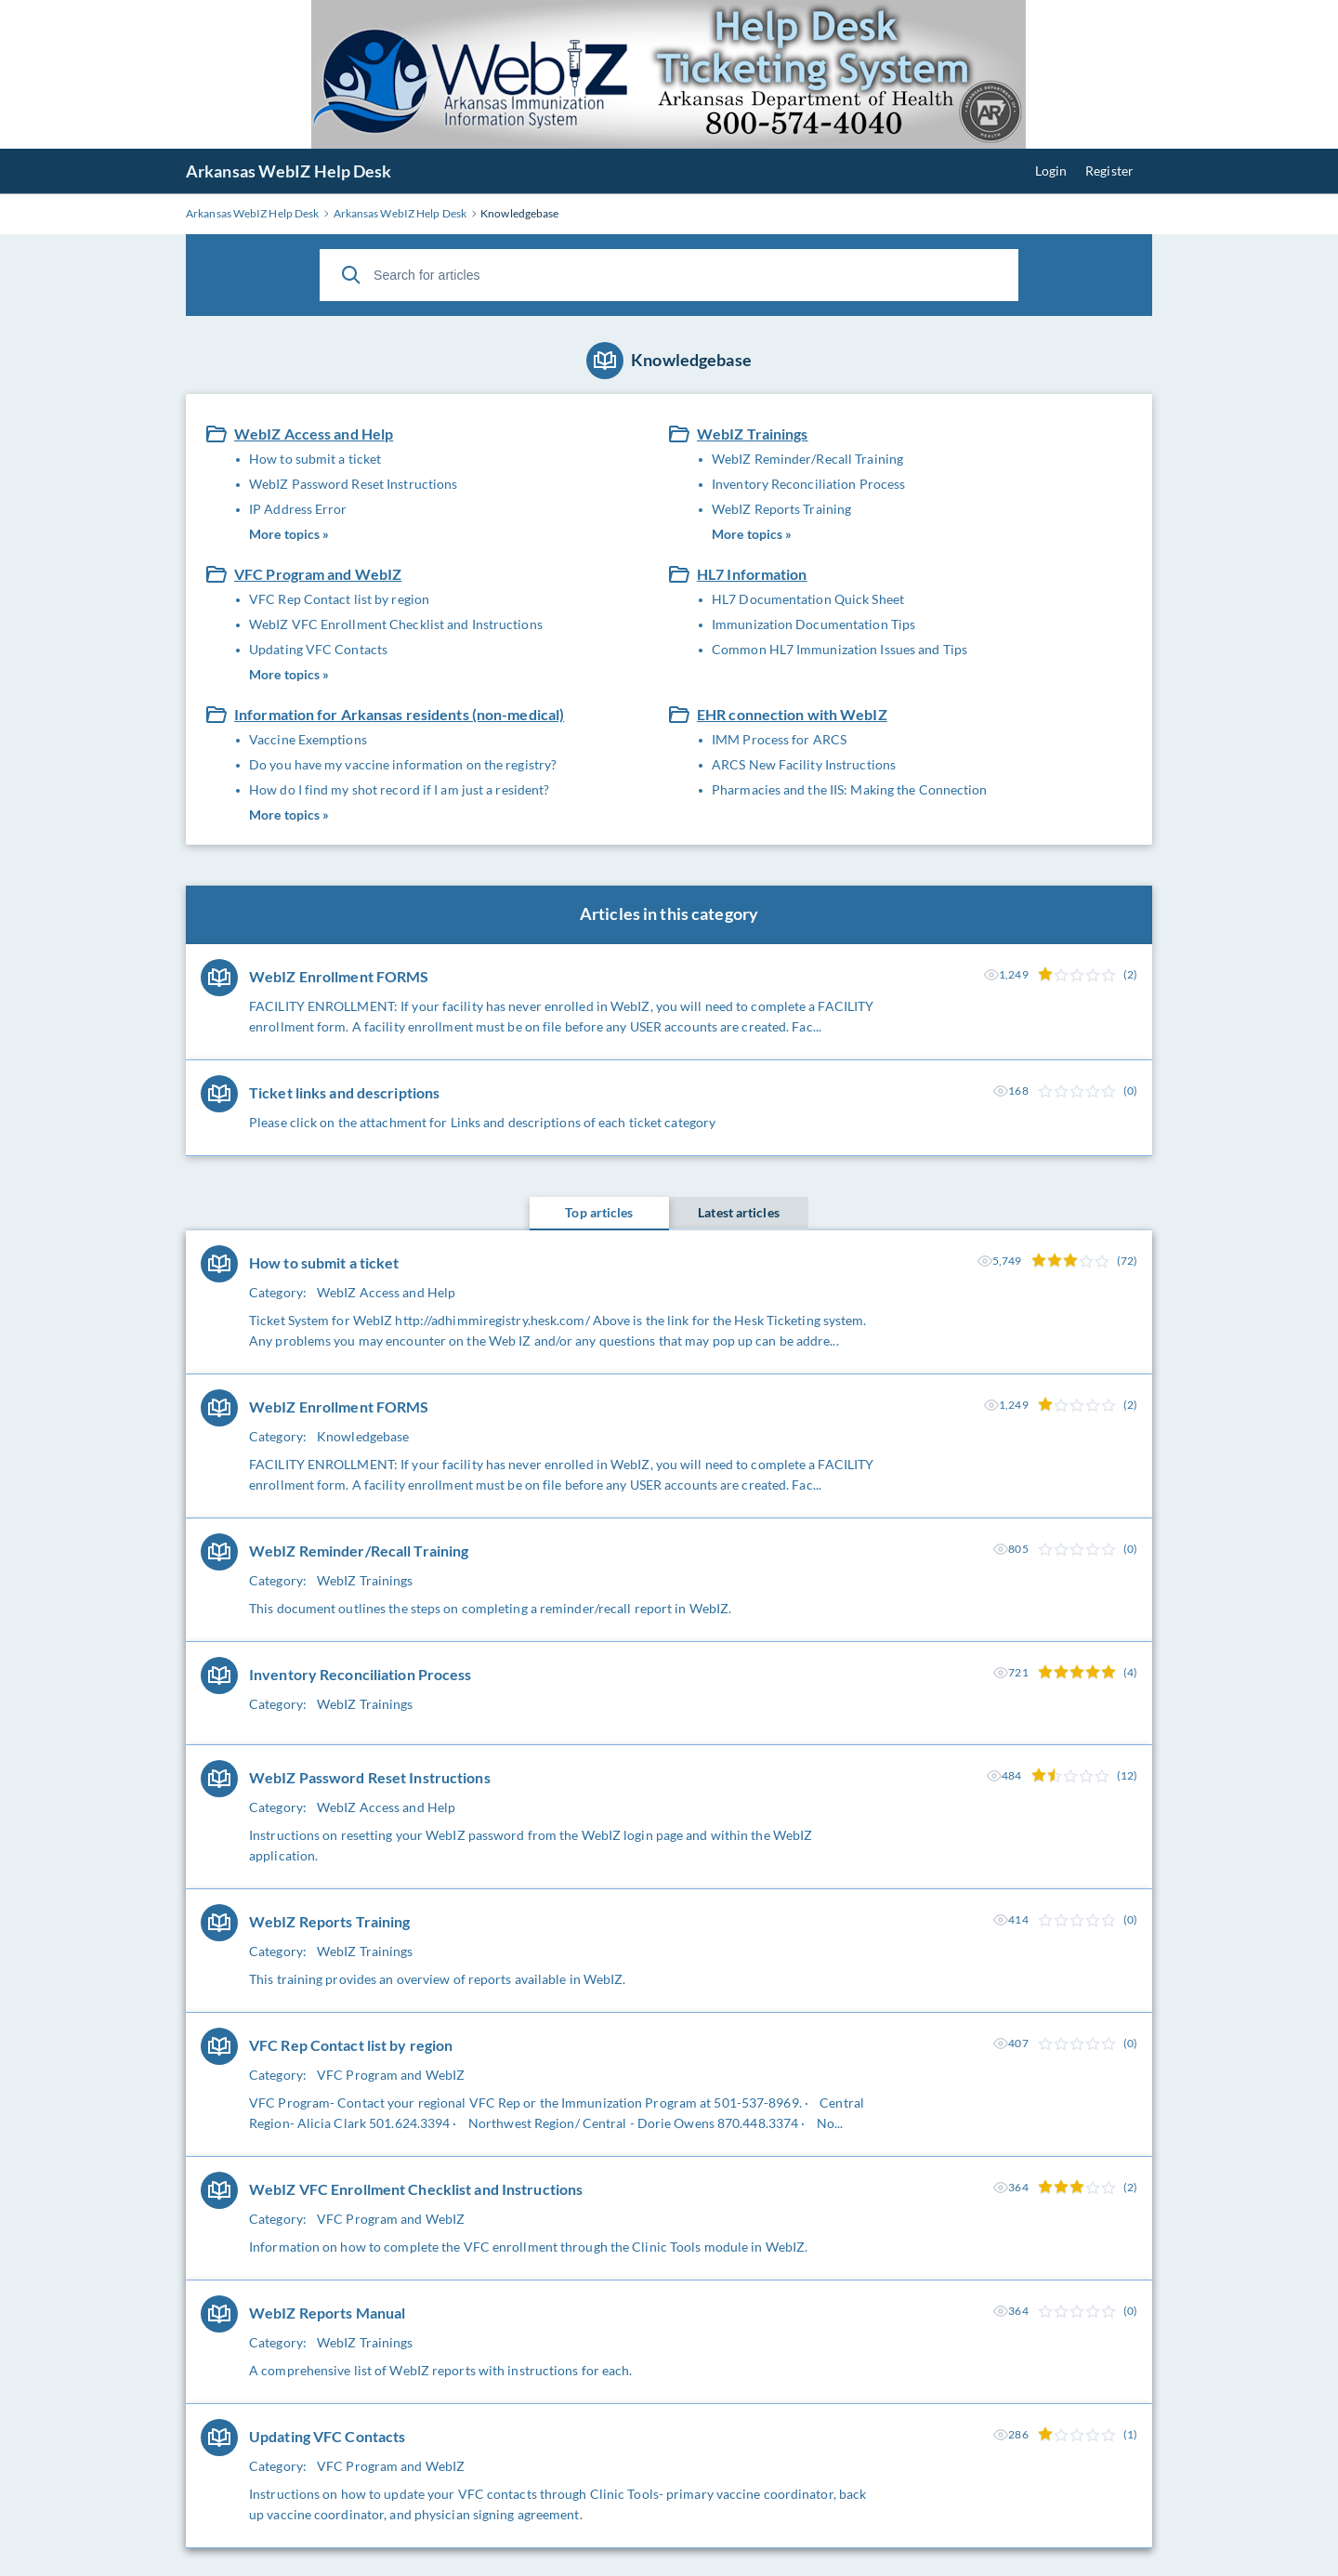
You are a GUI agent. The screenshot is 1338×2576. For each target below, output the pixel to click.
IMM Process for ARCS (779, 739)
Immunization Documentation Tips (813, 624)
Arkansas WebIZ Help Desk (288, 171)
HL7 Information (752, 574)
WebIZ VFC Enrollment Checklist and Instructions (396, 624)
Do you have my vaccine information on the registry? (403, 764)
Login (1051, 170)
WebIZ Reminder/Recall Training (807, 459)
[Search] (351, 275)
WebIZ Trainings (752, 433)
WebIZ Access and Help (313, 433)
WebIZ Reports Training (781, 509)
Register (1109, 170)
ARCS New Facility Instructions (804, 764)
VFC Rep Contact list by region (339, 599)
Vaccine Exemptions (308, 739)
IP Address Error (298, 509)
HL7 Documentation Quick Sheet (808, 599)
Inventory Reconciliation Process (808, 484)
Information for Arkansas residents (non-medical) (399, 714)
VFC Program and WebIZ (317, 574)
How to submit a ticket (315, 459)
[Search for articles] (669, 275)
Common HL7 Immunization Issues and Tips (839, 649)
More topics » (289, 534)
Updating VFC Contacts (318, 649)
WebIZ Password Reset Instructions (353, 484)
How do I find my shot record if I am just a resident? (399, 789)
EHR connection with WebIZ (792, 714)
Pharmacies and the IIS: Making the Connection (850, 789)
